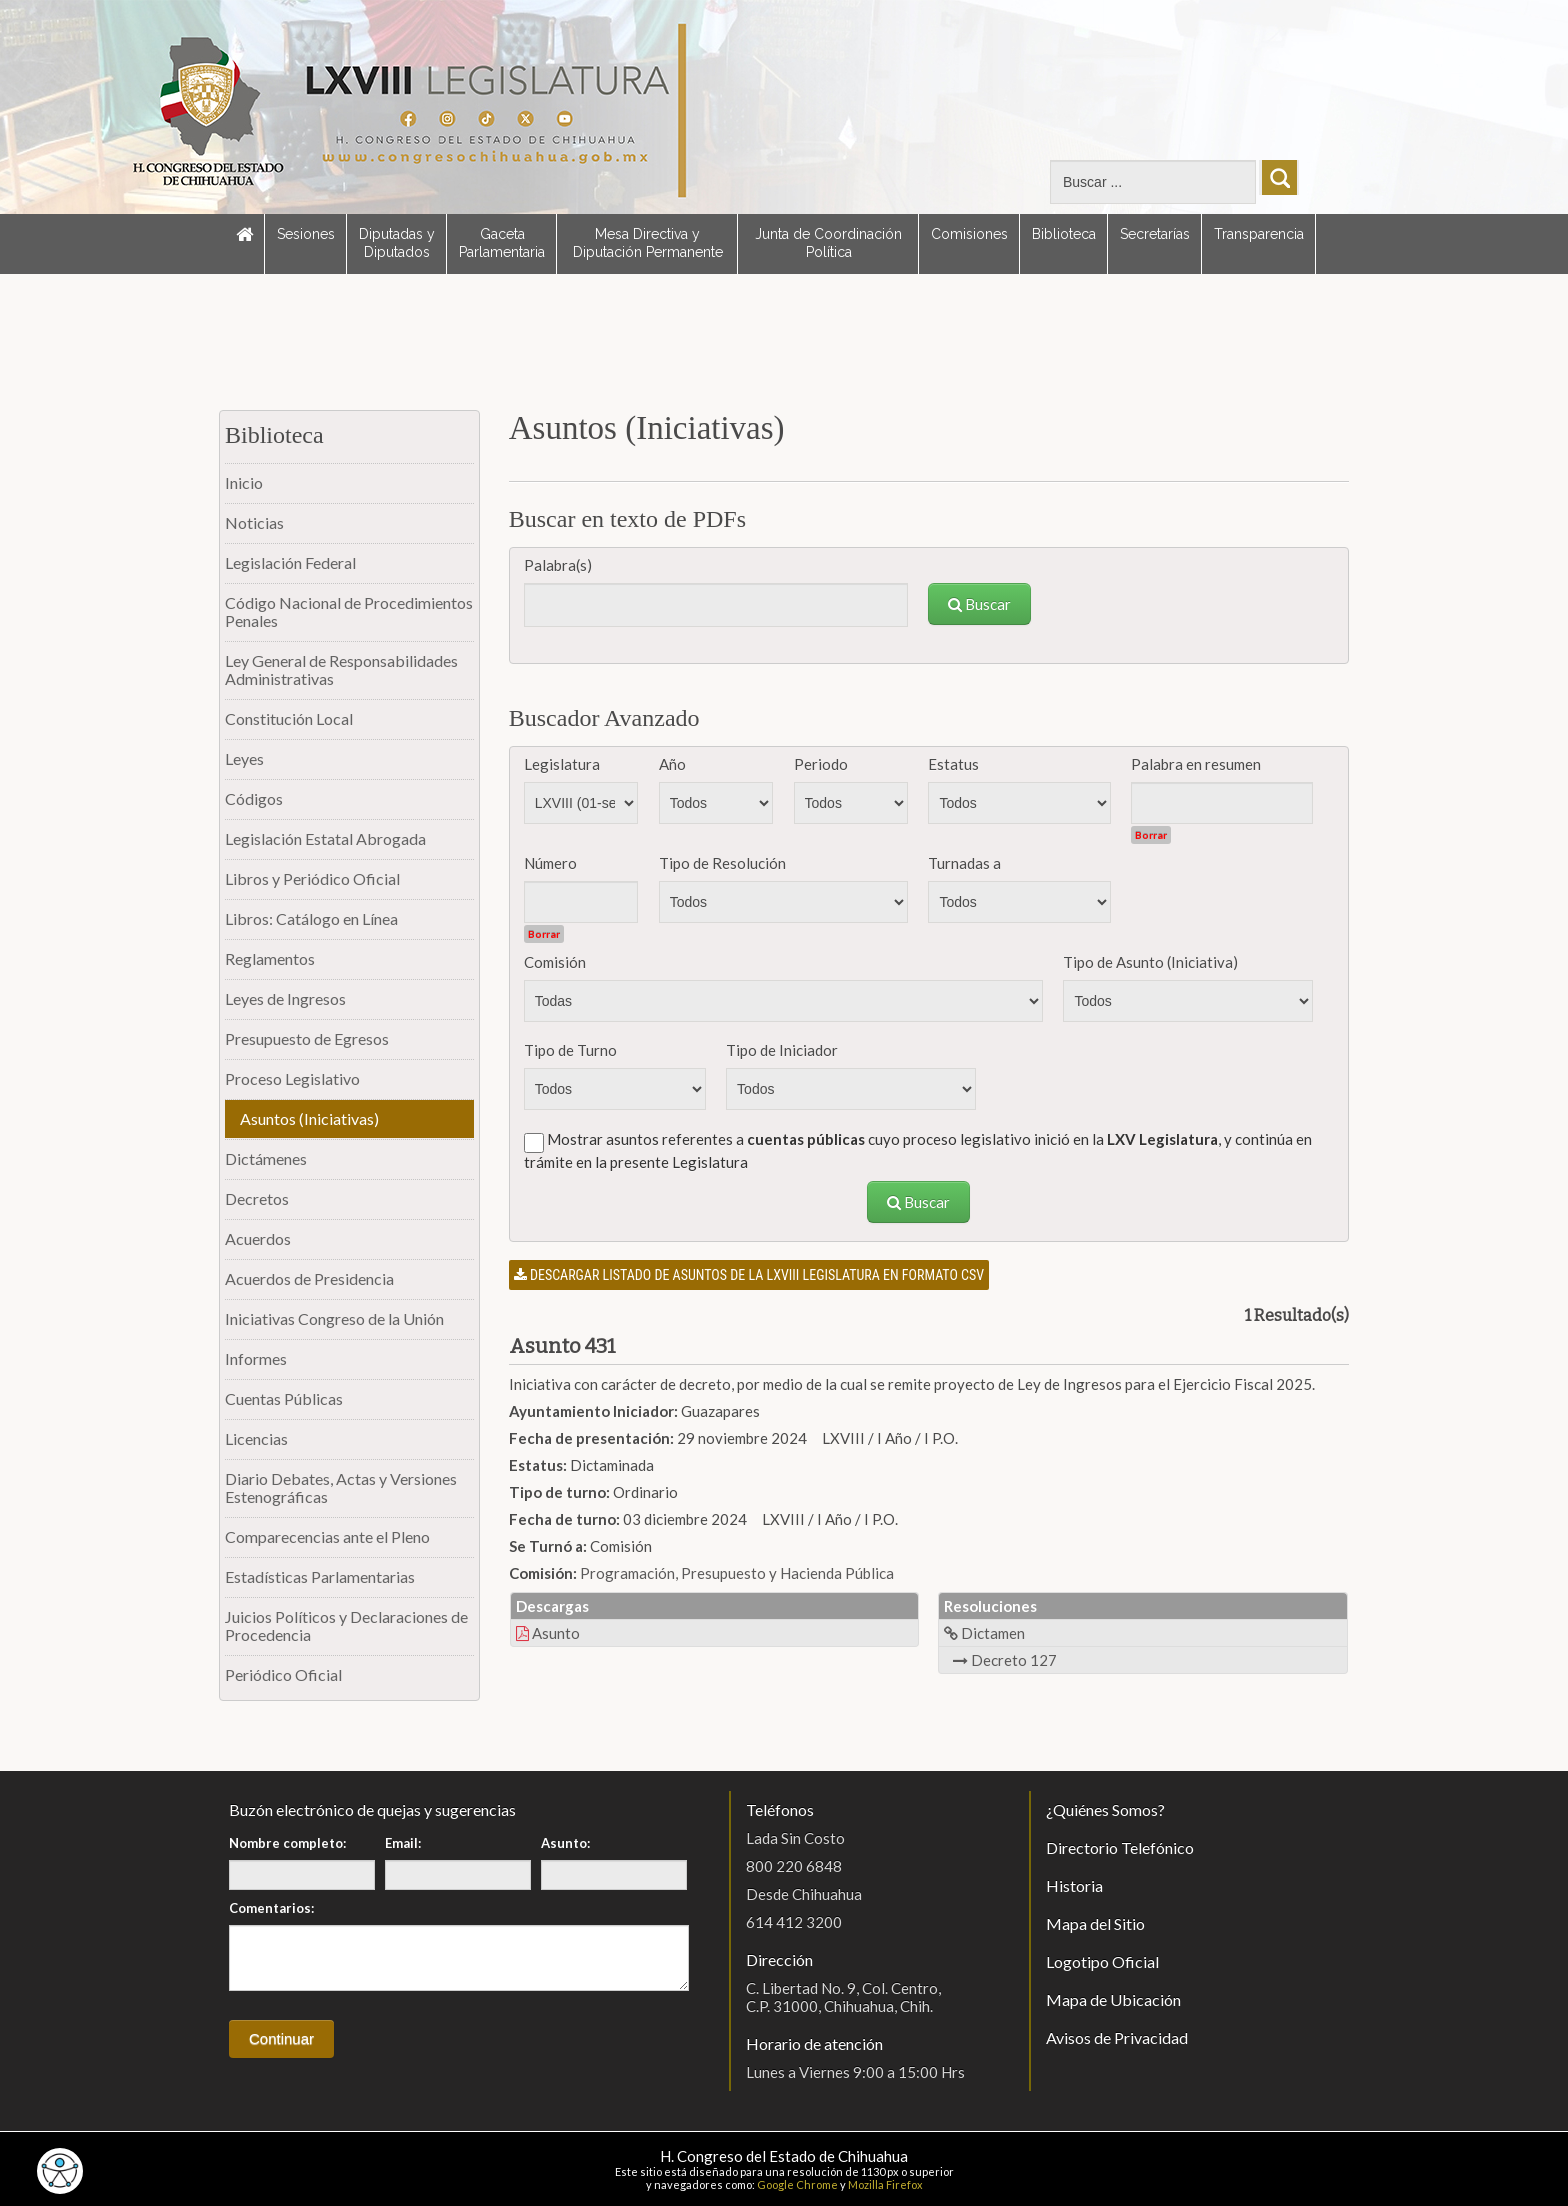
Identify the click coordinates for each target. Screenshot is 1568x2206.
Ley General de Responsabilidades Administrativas (341, 669)
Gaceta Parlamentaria (502, 243)
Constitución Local (289, 718)
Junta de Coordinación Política (828, 243)
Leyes (244, 758)
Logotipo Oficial (1102, 1961)
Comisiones (969, 234)
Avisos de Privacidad (1117, 2037)
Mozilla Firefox (885, 2184)
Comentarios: (271, 1908)
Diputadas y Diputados (397, 243)
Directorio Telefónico (1120, 1847)
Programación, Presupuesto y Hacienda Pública (737, 1573)
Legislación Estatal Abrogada (325, 838)
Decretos (257, 1198)
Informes (256, 1358)
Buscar (979, 604)
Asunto (548, 1633)
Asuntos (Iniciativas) (309, 1118)
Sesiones (306, 234)
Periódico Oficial (283, 1674)
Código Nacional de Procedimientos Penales (349, 611)
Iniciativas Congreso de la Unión (334, 1318)
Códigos (254, 798)
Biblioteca (1064, 234)
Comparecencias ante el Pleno (327, 1536)
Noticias (254, 522)
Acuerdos (258, 1238)
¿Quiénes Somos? (1105, 1809)
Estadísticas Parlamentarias (320, 1576)
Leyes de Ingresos (285, 998)
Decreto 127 (1005, 1660)
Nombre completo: (287, 1843)
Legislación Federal (290, 562)
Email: (403, 1843)
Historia (1074, 1885)
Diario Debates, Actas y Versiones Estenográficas (341, 1487)
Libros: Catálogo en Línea (311, 918)
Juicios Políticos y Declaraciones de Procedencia (346, 1625)
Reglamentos (270, 958)
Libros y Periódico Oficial (312, 878)
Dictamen (984, 1633)
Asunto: (565, 1843)
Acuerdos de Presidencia (309, 1278)
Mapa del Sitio (1095, 1923)
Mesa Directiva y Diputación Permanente (648, 243)
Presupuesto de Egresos (307, 1038)
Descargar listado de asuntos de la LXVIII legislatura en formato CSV (749, 1275)
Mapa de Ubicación (1113, 1999)
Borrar (1151, 835)
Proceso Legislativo (292, 1078)
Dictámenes (266, 1158)
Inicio (244, 482)
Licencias (256, 1438)
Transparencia (1259, 234)
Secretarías (1155, 234)
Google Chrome (797, 2184)
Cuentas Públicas (284, 1398)
